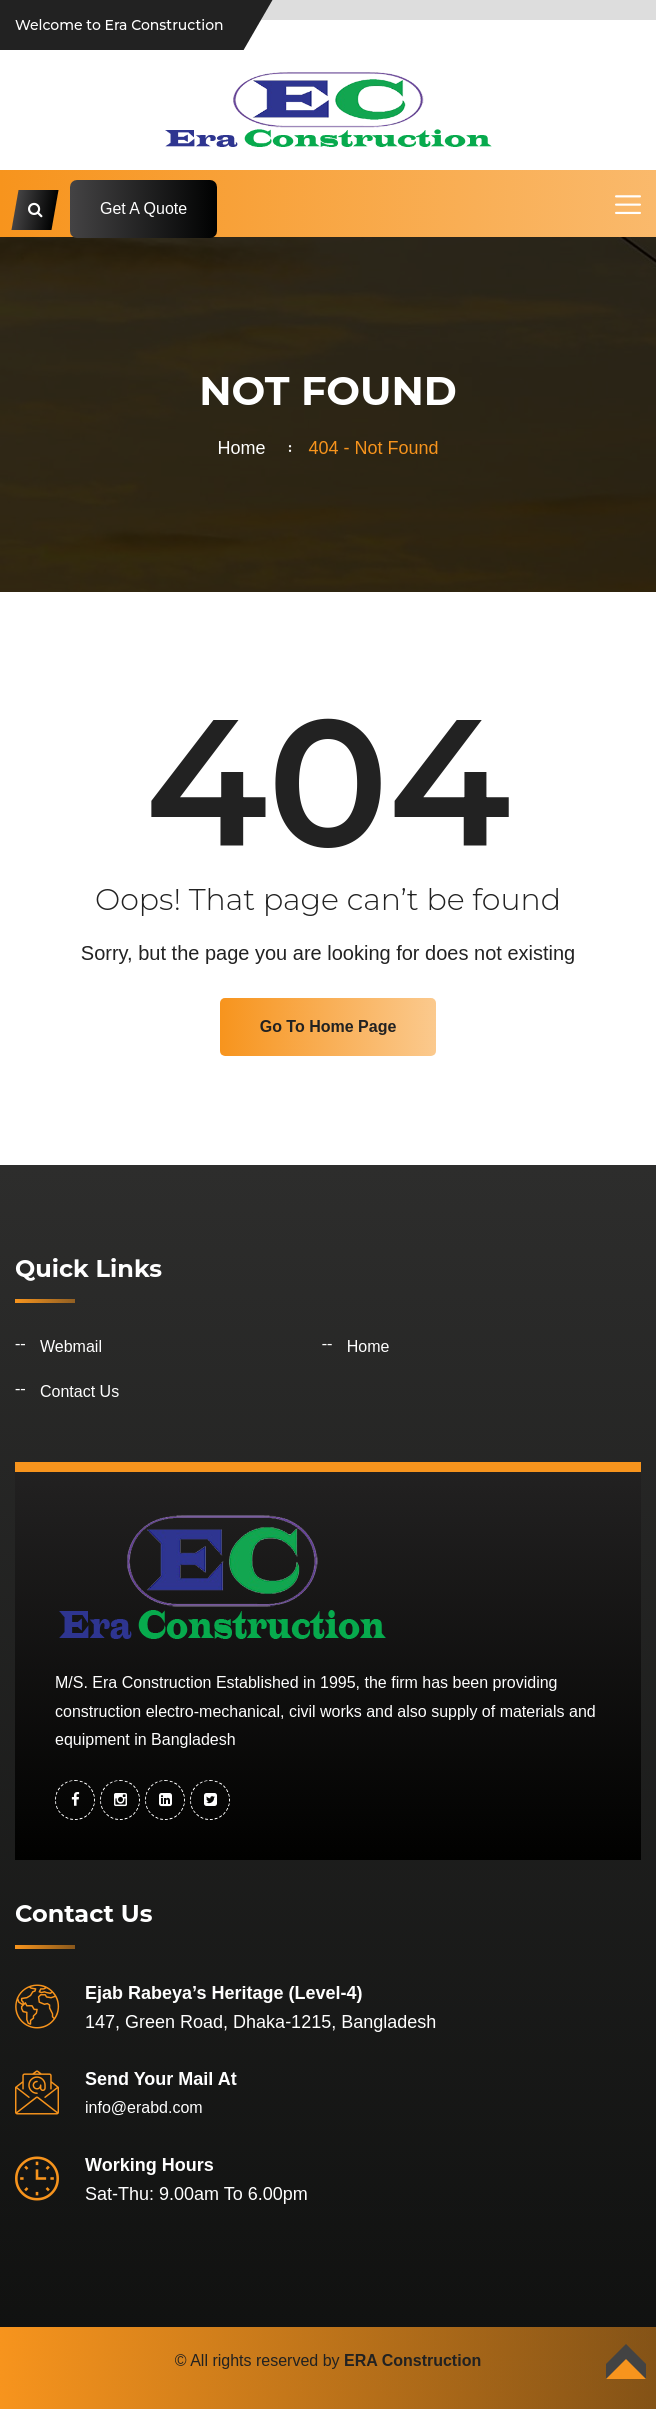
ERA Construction (412, 2360)
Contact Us (79, 1391)
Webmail (71, 1346)
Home (246, 448)
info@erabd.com (144, 2107)
